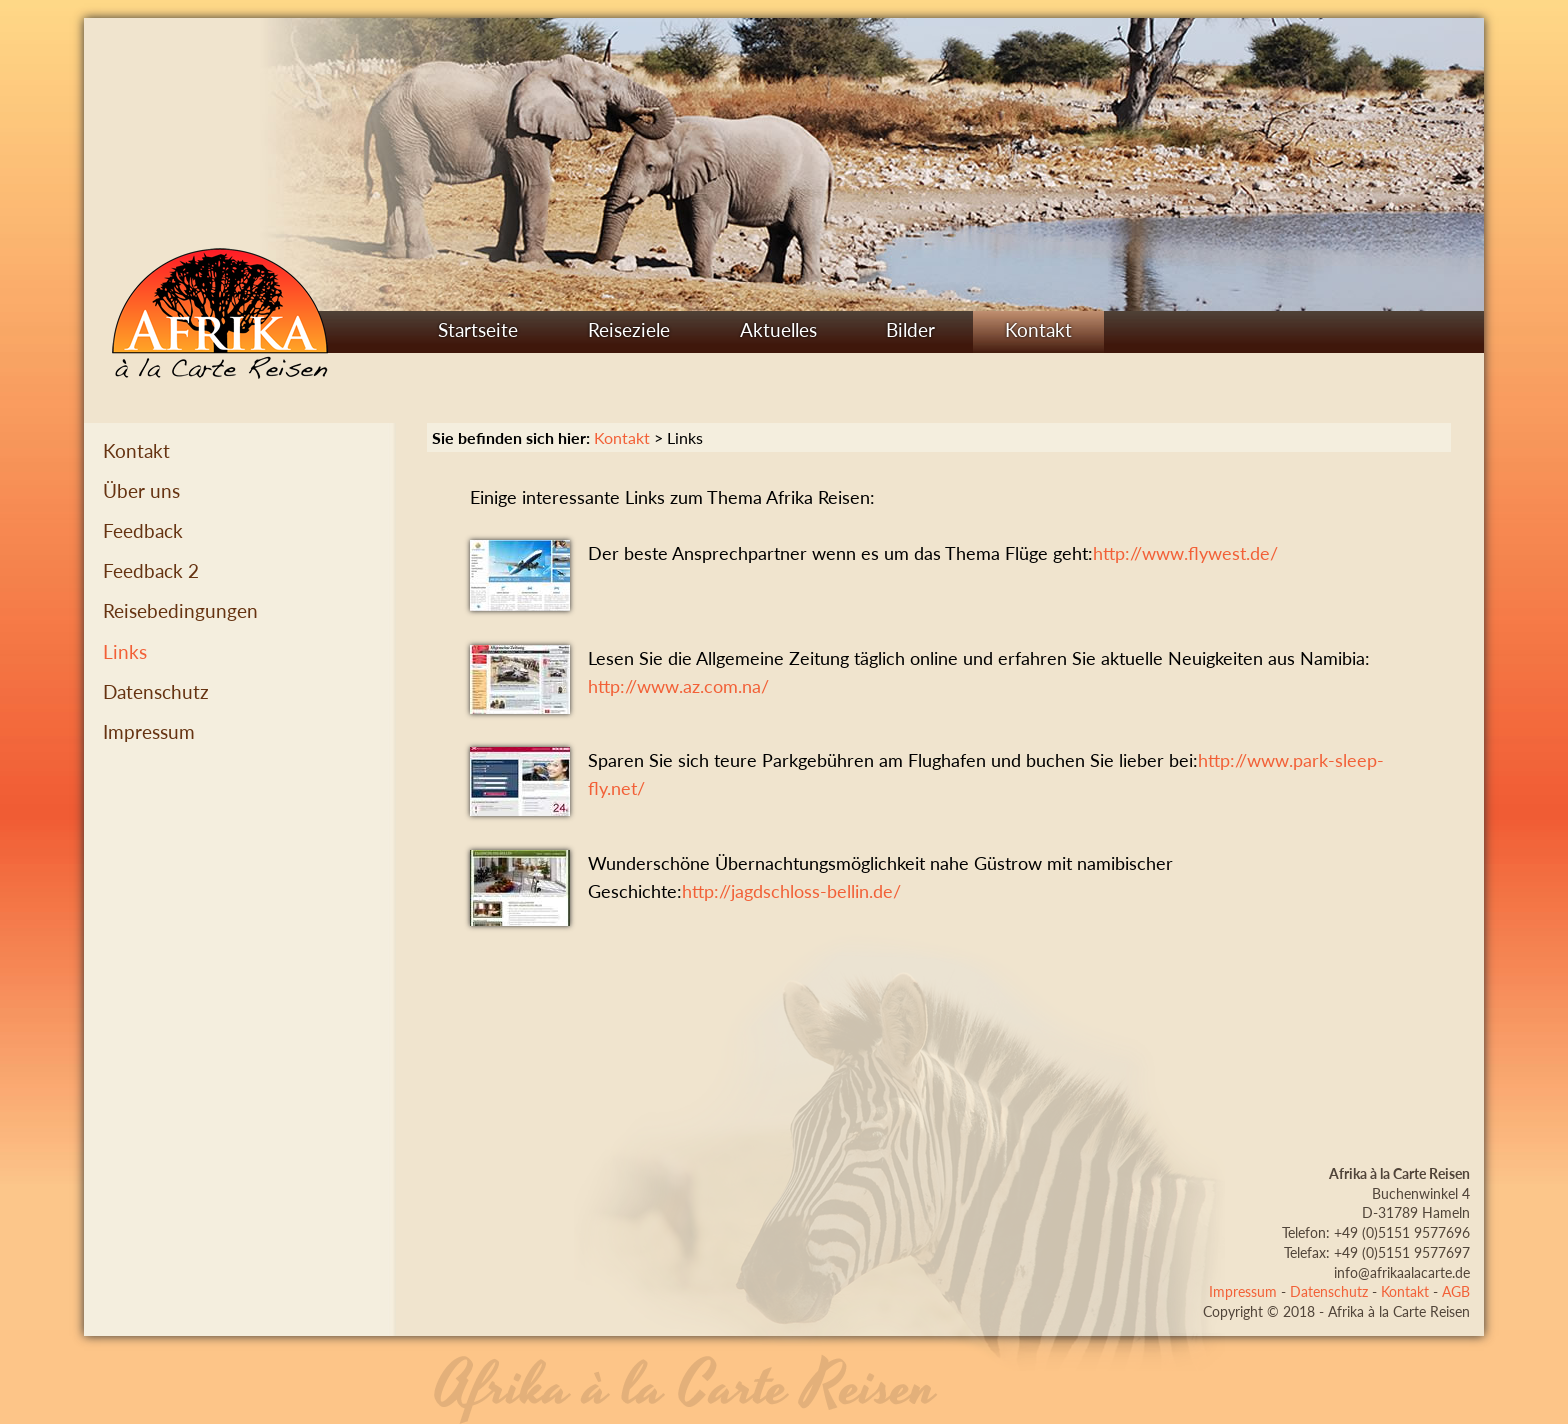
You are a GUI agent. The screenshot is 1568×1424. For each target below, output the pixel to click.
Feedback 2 (151, 570)
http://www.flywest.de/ (1185, 553)
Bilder (910, 329)
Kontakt (1038, 329)
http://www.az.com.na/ (678, 686)
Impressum (149, 731)
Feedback (143, 530)
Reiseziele (629, 329)
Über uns (141, 490)
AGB (1456, 1291)
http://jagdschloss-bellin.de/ (791, 891)
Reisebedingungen (180, 610)
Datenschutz (156, 691)
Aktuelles (778, 329)
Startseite (478, 329)
